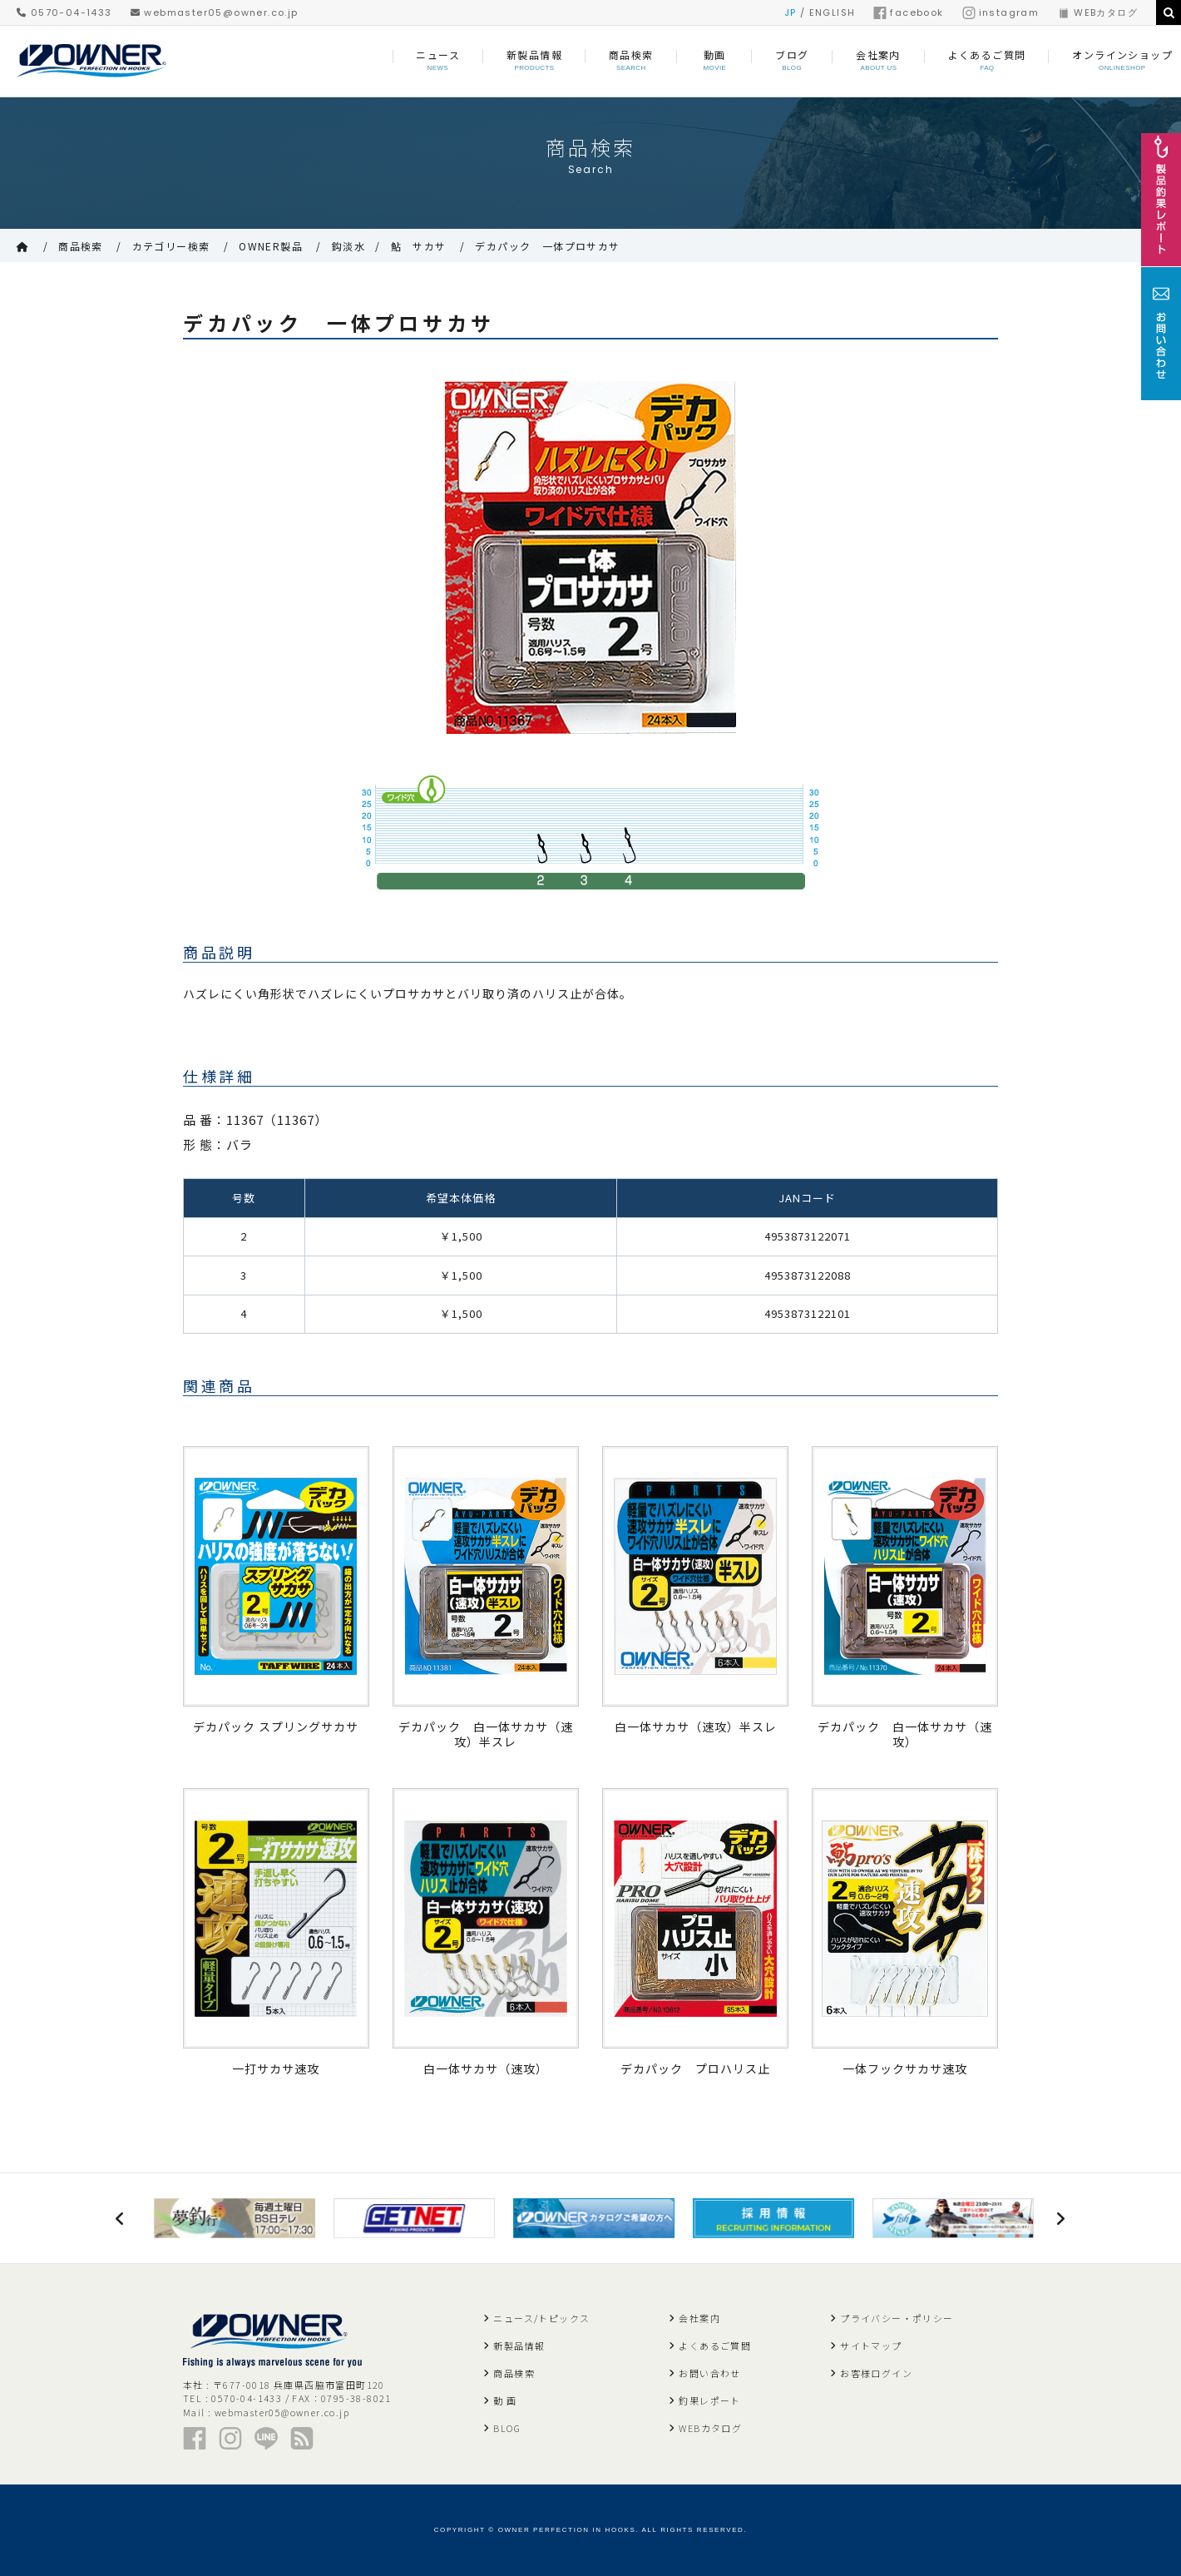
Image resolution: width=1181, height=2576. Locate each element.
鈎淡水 (348, 246)
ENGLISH (832, 12)
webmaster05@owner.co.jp (215, 12)
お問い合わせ (709, 2373)
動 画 (504, 2400)
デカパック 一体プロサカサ (547, 246)
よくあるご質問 (715, 2345)
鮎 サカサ (419, 246)
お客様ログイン (876, 2373)
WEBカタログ (1097, 12)
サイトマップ (871, 2345)
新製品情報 (519, 2345)
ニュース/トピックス (541, 2318)
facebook (908, 12)
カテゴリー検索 (171, 246)
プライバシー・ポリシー (896, 2318)
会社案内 (699, 2318)
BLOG (507, 2428)
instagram (1001, 12)
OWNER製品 (271, 246)
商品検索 (80, 246)
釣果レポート (709, 2400)
